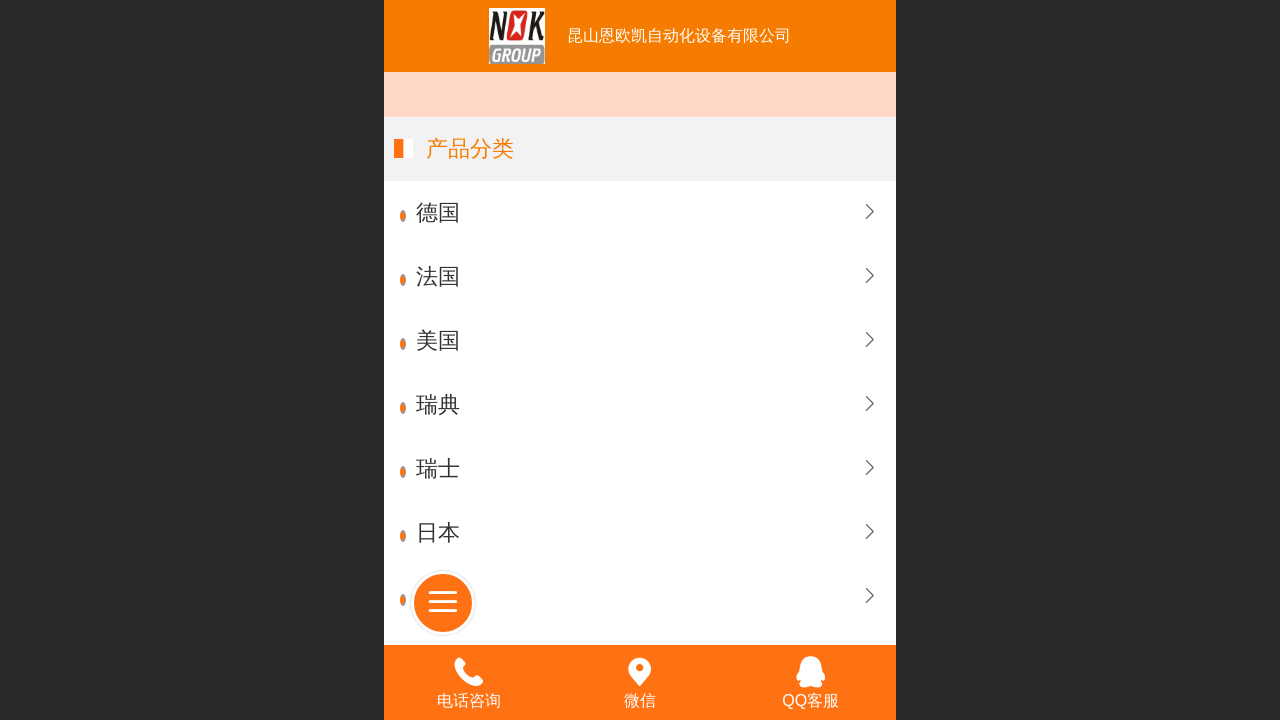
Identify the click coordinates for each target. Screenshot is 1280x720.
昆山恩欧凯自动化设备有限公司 (679, 35)
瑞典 (438, 404)
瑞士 (438, 468)
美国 (438, 340)
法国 (438, 276)
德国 (438, 212)
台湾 (438, 596)
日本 (438, 532)
